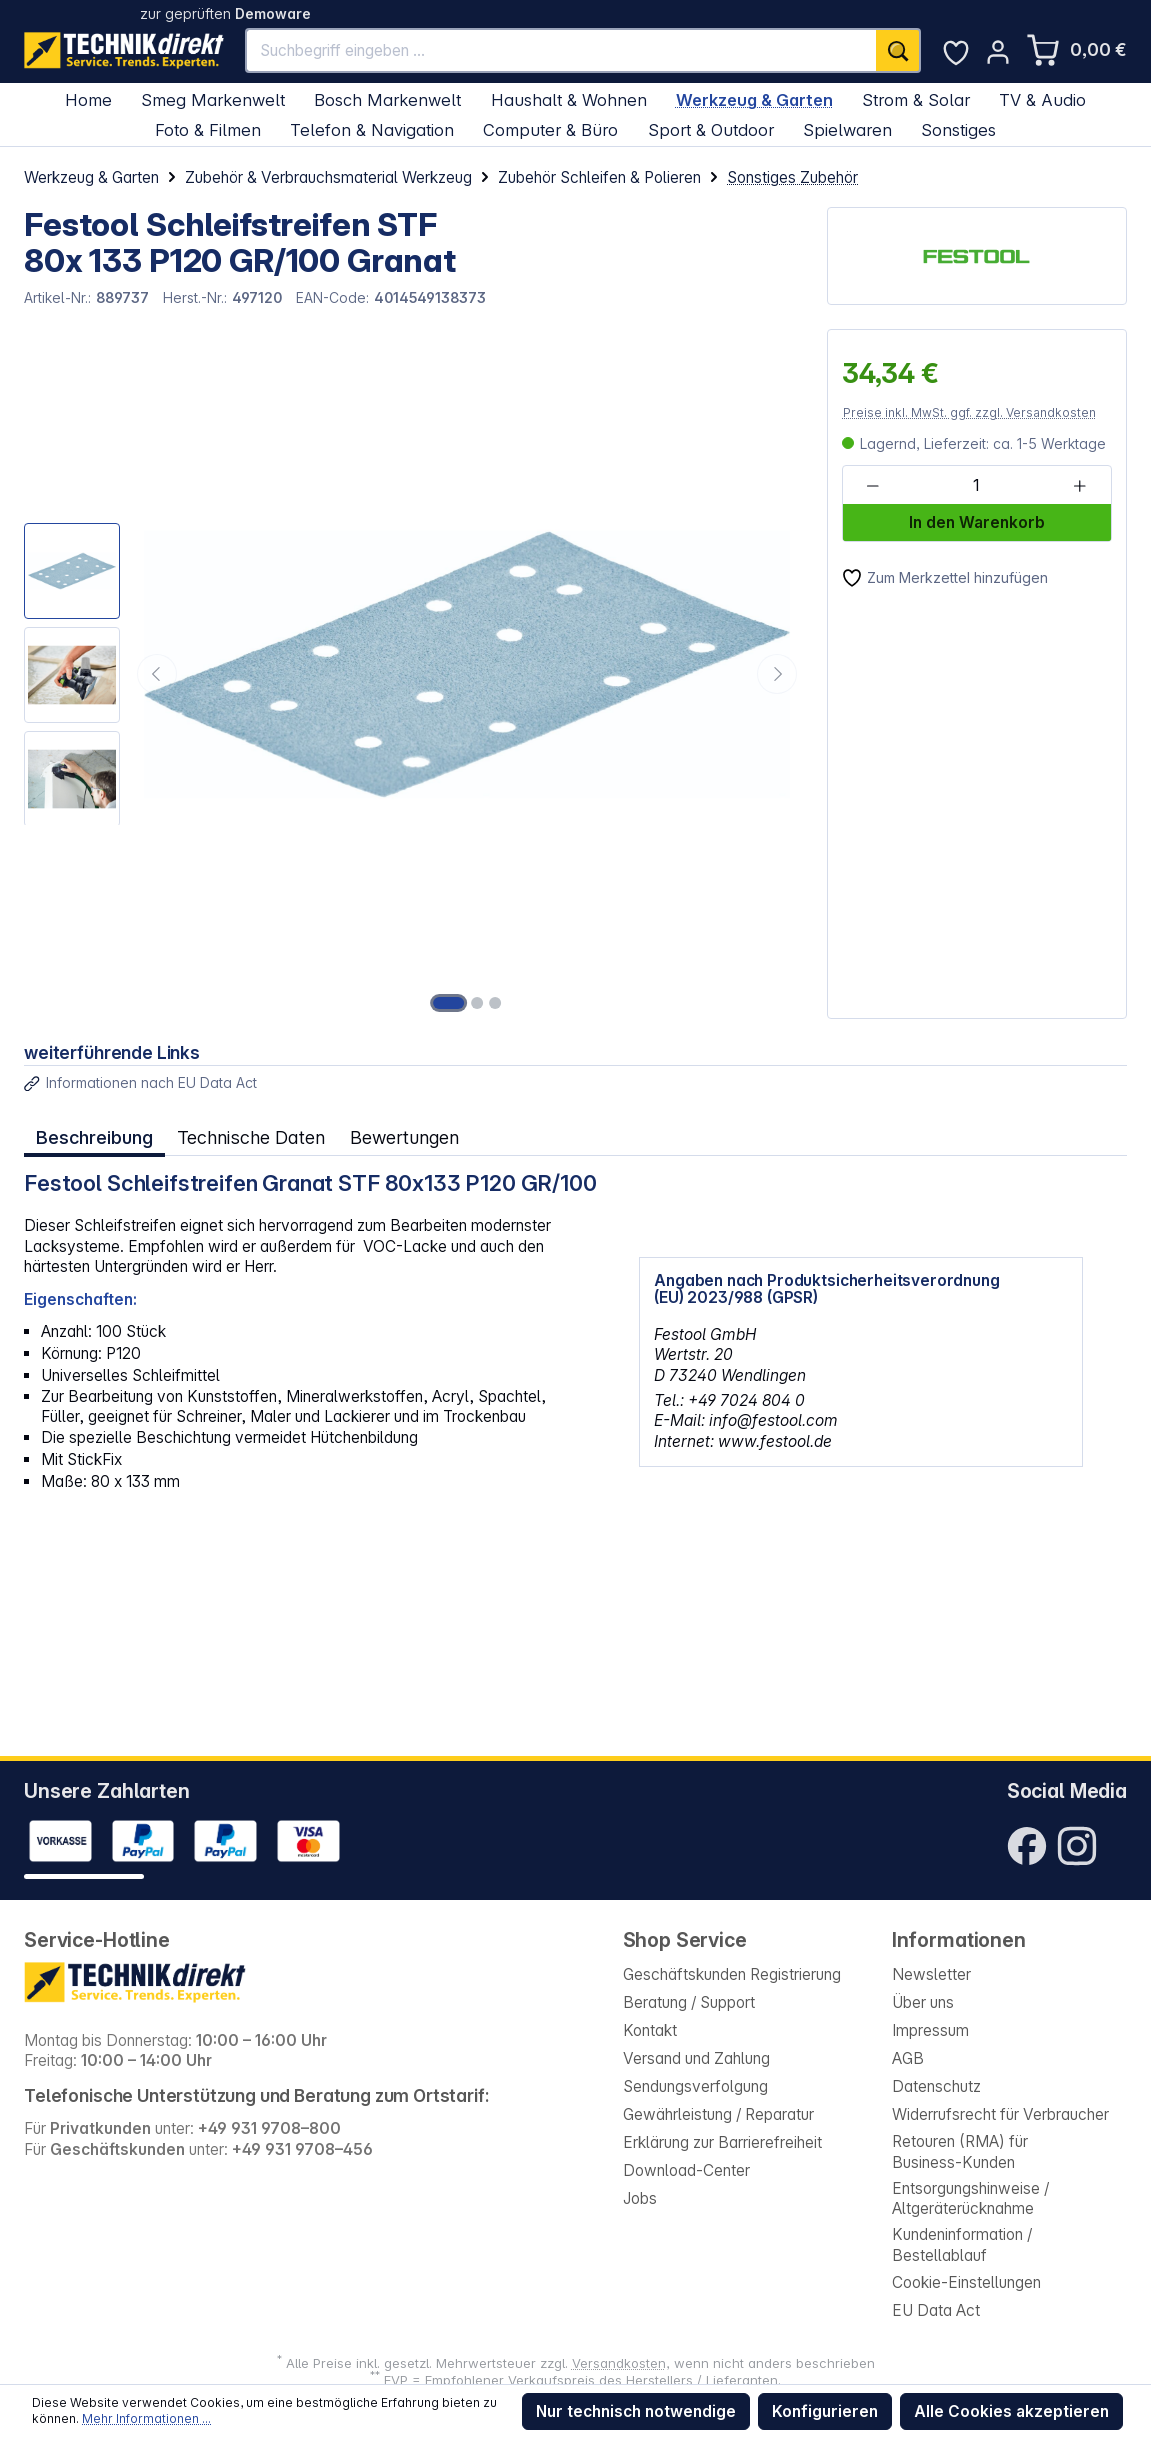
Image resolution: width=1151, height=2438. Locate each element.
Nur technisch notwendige (636, 2411)
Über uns (923, 2002)
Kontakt (650, 2030)
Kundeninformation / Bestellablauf (962, 2245)
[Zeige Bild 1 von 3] (449, 1003)
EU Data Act (936, 2310)
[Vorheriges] (157, 674)
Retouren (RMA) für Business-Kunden (960, 2152)
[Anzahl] (975, 485)
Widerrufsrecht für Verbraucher (1000, 2114)
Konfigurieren (825, 2411)
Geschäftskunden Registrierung (732, 1974)
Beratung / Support (689, 2002)
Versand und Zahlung (696, 2058)
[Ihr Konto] (998, 52)
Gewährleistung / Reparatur (718, 2114)
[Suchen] (898, 50)
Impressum (930, 2030)
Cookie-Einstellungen (966, 2282)
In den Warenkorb (977, 522)
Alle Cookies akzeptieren (1011, 2411)
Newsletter (931, 1974)
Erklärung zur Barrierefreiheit (722, 2142)
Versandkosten (619, 2363)
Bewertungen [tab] (401, 1137)
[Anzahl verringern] (873, 485)
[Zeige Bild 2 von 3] (477, 1003)
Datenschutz (936, 2086)
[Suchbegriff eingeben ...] (561, 50)
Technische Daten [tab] (250, 1137)
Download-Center (686, 2170)
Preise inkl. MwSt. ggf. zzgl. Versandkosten (969, 412)
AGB (908, 2058)
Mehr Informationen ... (146, 2418)
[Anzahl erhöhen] (1080, 485)
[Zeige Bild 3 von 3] (495, 1003)
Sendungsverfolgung (695, 2086)
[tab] (94, 1138)
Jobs (640, 2198)
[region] (413, 674)
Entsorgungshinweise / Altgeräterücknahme (970, 2199)
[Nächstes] (777, 674)
